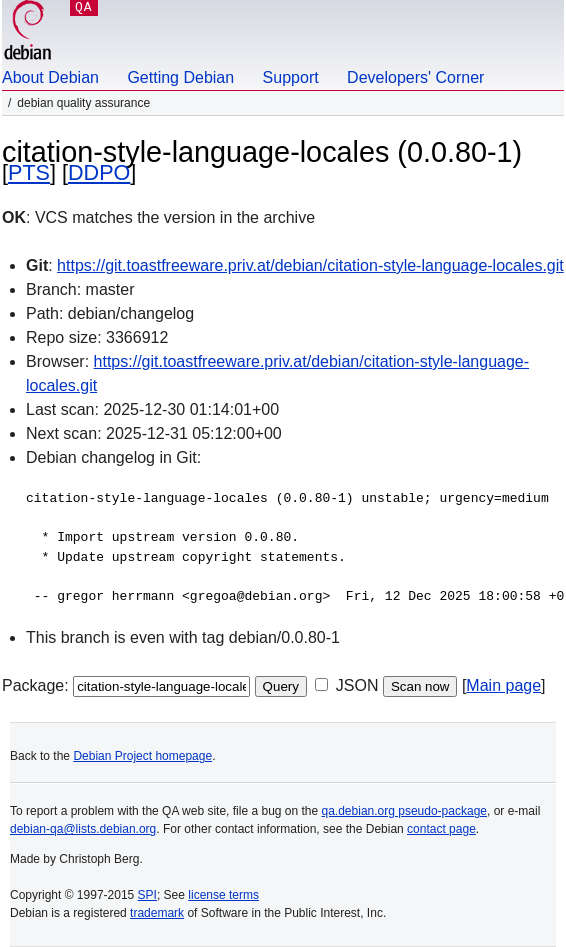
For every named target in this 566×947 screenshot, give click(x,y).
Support (291, 77)
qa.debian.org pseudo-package (404, 811)
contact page (441, 829)
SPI (147, 895)
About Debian (50, 77)
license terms (223, 895)
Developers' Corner (415, 77)
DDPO (99, 172)
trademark (157, 913)
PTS (29, 172)
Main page (503, 685)
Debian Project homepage (142, 756)
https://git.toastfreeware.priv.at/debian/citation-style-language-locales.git (310, 265)
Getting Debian (180, 77)
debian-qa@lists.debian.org (83, 829)
